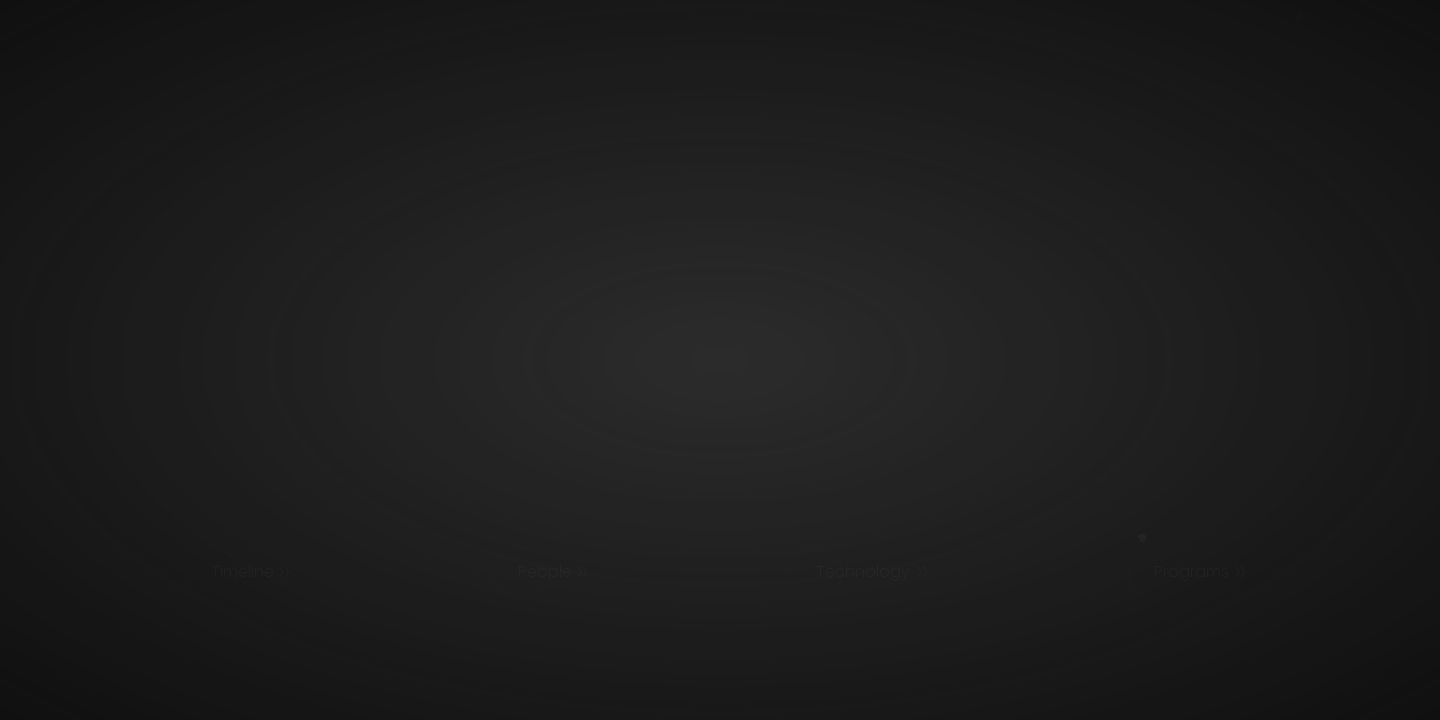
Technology (863, 571)
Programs (1191, 571)
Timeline (242, 571)
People (545, 571)
